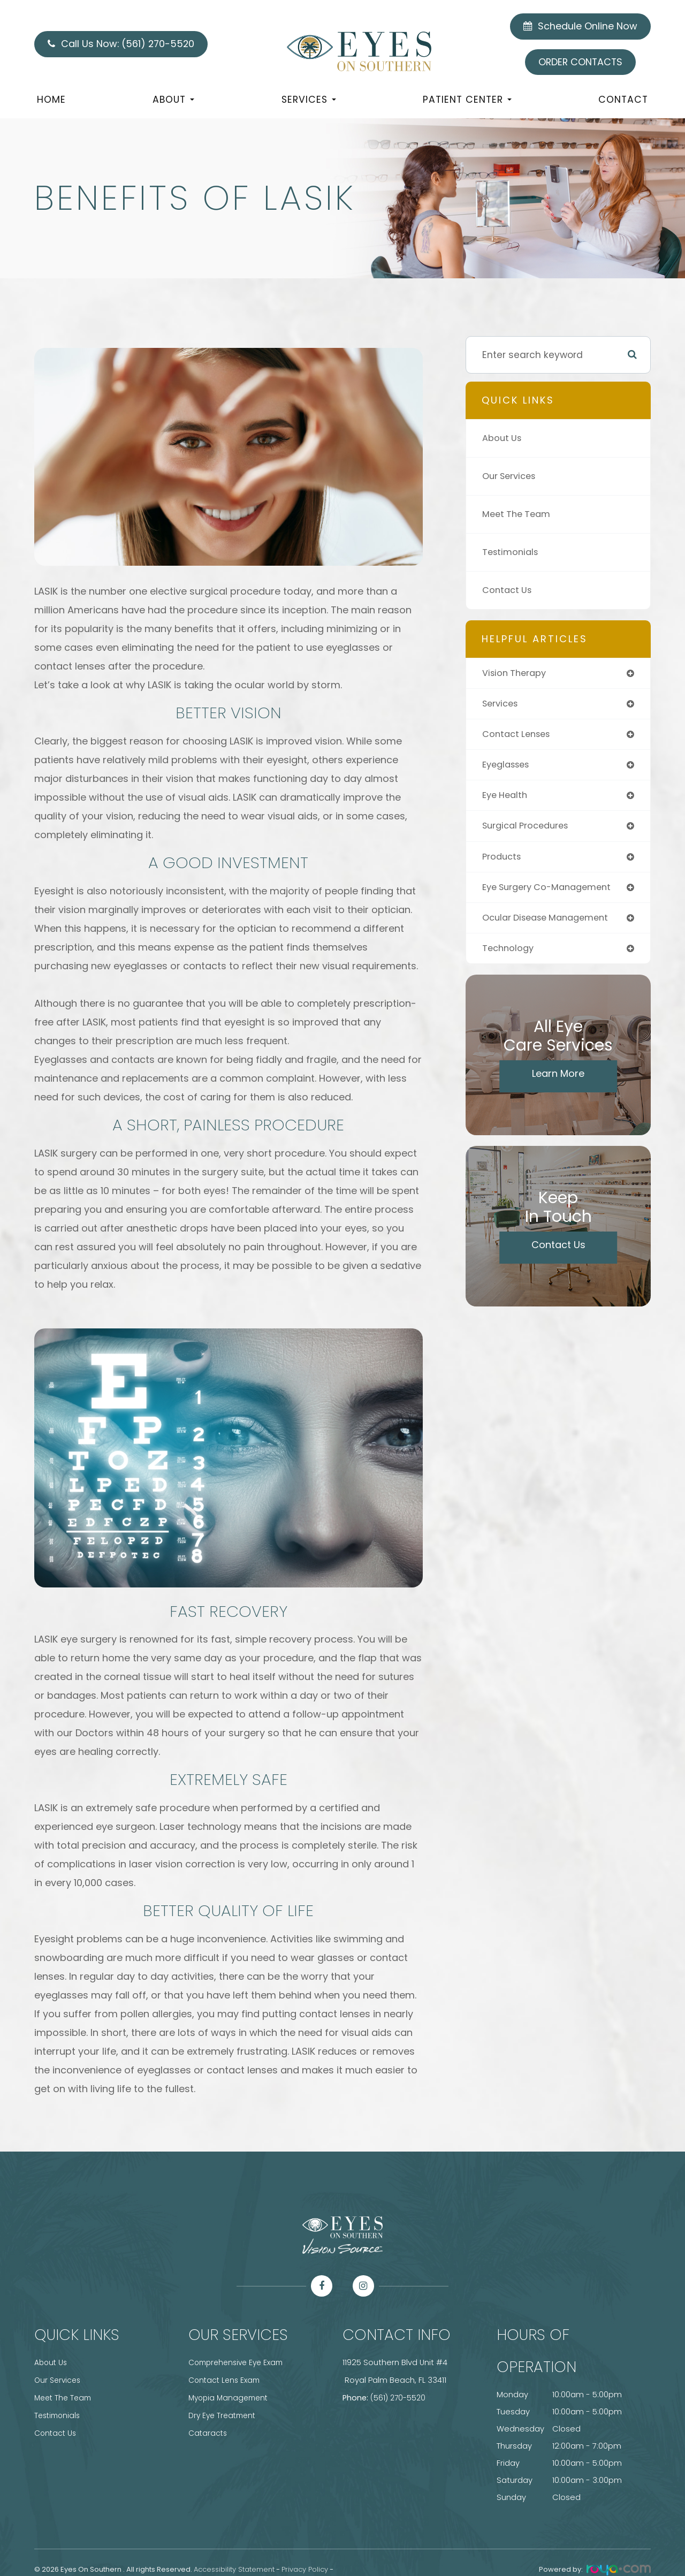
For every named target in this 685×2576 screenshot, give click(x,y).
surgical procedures (529, 830)
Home (51, 99)
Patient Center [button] (467, 99)
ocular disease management (551, 924)
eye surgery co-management (552, 893)
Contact (623, 99)
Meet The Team (518, 514)
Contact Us (508, 590)
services (502, 704)
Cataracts (208, 2431)
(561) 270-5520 (399, 2396)
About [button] (173, 99)
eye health (506, 799)
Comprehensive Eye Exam (239, 2362)
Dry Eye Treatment (224, 2413)
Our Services (511, 476)
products (503, 861)
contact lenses (519, 736)
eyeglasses (508, 767)
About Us (503, 438)
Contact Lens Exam (226, 2379)
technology (509, 955)
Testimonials (512, 552)
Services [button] (308, 99)
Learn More (558, 1081)
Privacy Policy (304, 2569)
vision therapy (516, 673)
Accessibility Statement (234, 2569)
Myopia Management (230, 2396)
